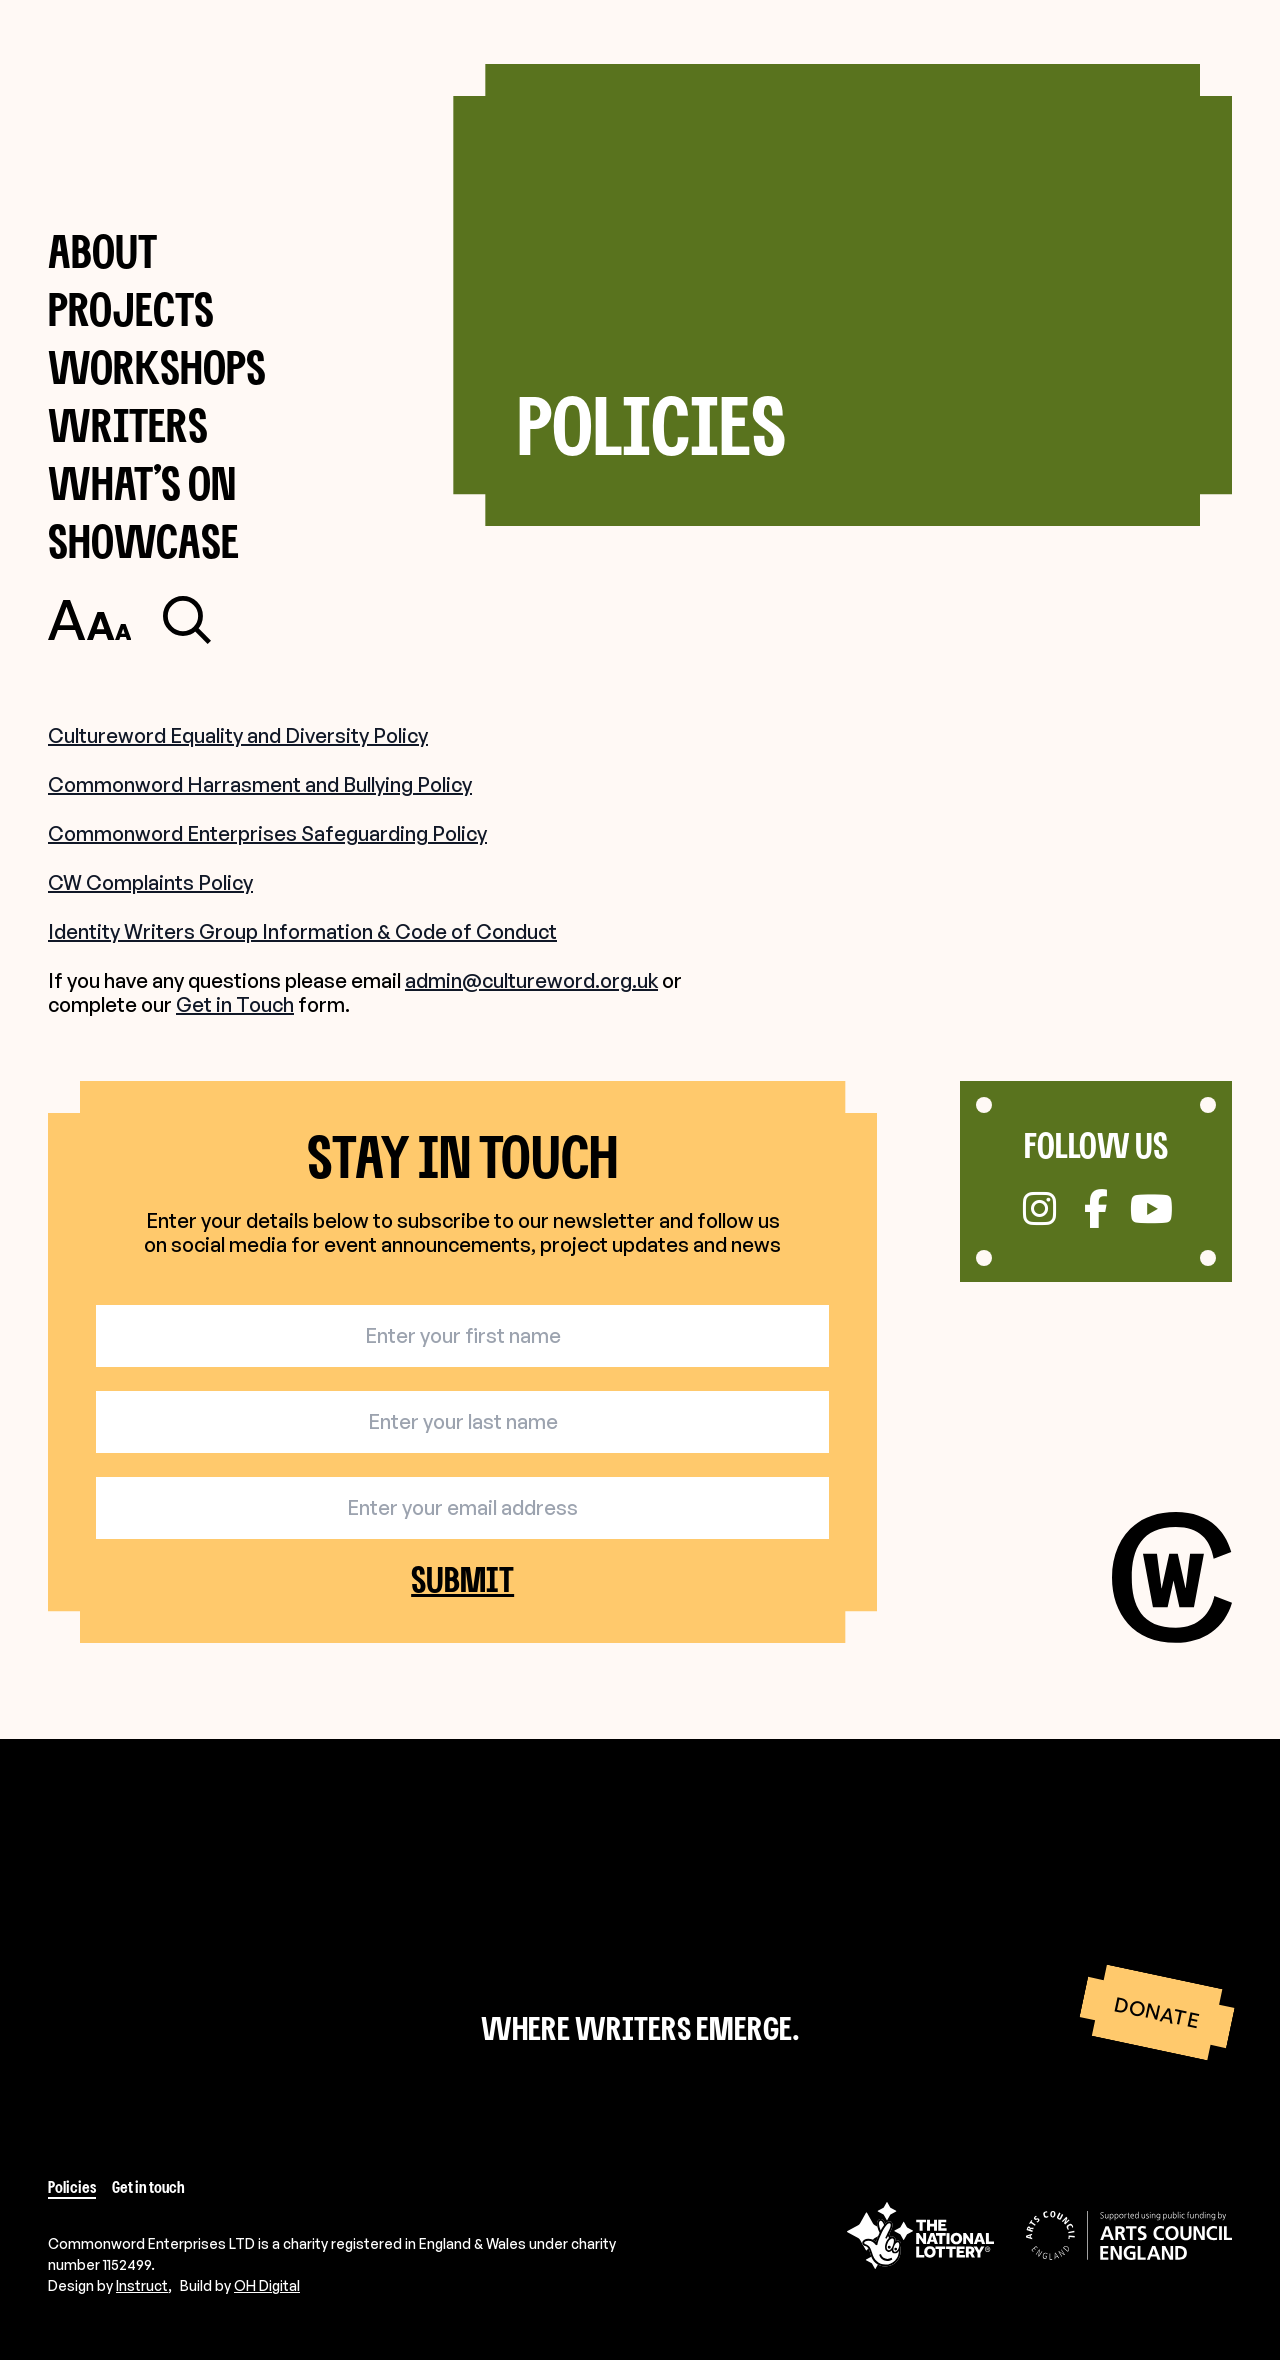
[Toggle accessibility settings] (89, 620)
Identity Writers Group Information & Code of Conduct (302, 931)
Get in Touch (235, 1004)
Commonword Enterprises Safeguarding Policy (267, 833)
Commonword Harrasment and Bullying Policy (260, 784)
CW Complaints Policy (150, 882)
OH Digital (267, 2285)
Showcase (143, 540)
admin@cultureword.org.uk (531, 980)
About (102, 250)
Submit (462, 1579)
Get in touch (148, 2187)
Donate (1156, 2013)
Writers (128, 424)
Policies (72, 2187)
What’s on (142, 482)
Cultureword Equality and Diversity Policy (238, 735)
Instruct (142, 2285)
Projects (131, 308)
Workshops (157, 366)
